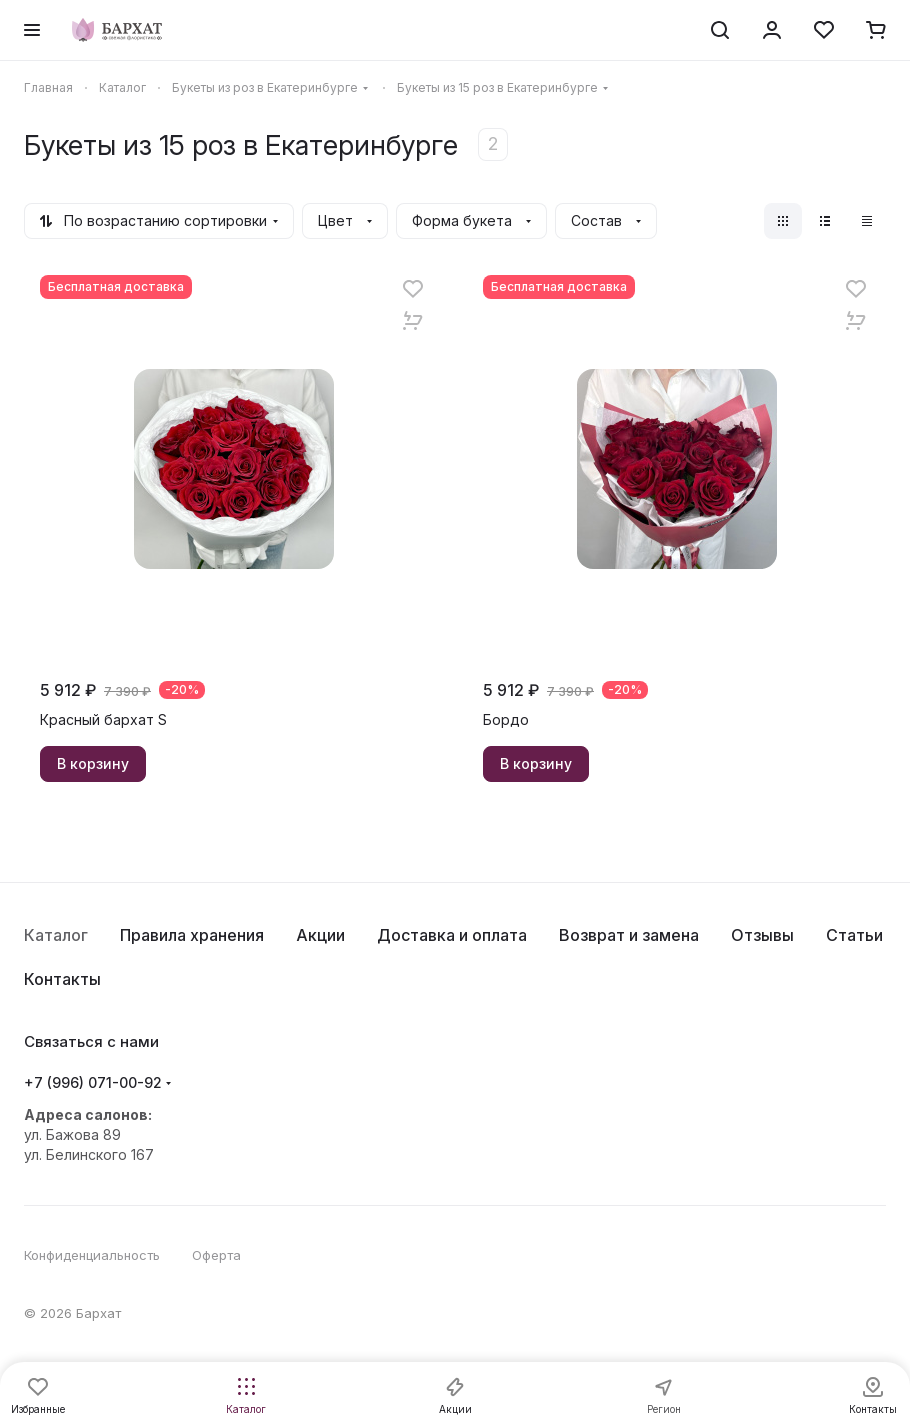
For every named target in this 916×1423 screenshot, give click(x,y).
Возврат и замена (629, 935)
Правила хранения (192, 935)
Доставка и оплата (452, 935)
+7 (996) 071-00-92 (93, 1082)
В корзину (93, 763)
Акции (320, 935)
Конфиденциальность (92, 1255)
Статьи (854, 935)
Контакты (62, 979)
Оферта (216, 1255)
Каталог (56, 935)
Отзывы (762, 935)
